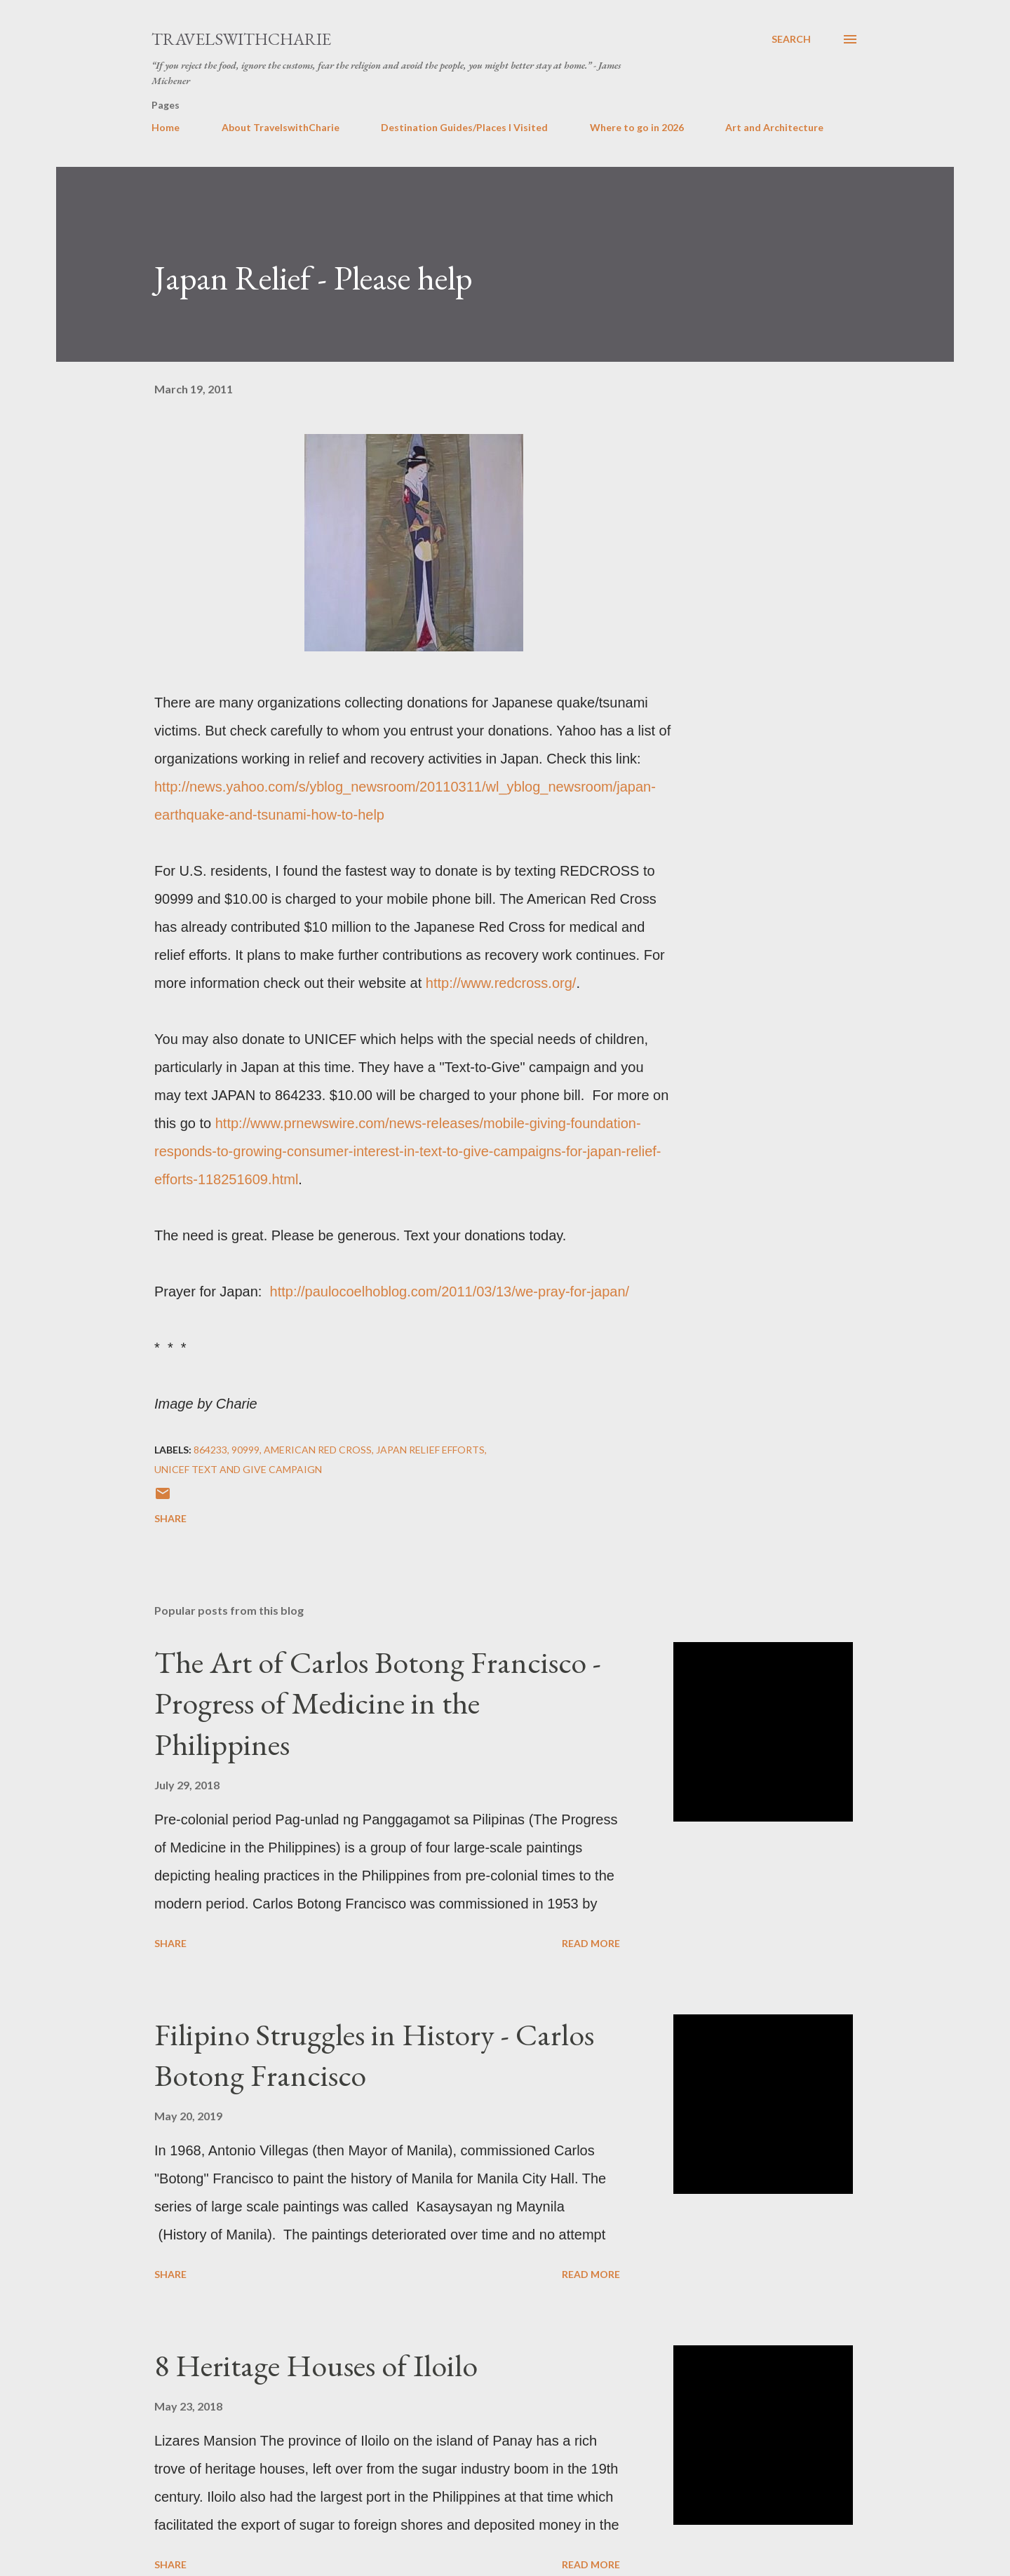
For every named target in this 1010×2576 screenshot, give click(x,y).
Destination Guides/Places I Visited (464, 127)
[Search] (791, 39)
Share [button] (170, 1518)
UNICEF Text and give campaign (238, 1469)
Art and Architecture (774, 127)
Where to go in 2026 (637, 127)
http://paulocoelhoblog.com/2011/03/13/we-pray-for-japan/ (450, 1291)
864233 (210, 1450)
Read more (591, 1943)
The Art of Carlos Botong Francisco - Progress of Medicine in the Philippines (377, 1703)
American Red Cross (318, 1450)
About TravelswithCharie (280, 127)
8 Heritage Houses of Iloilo (316, 2365)
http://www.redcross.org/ (501, 983)
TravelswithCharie (241, 39)
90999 (245, 1450)
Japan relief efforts (430, 1450)
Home (166, 127)
